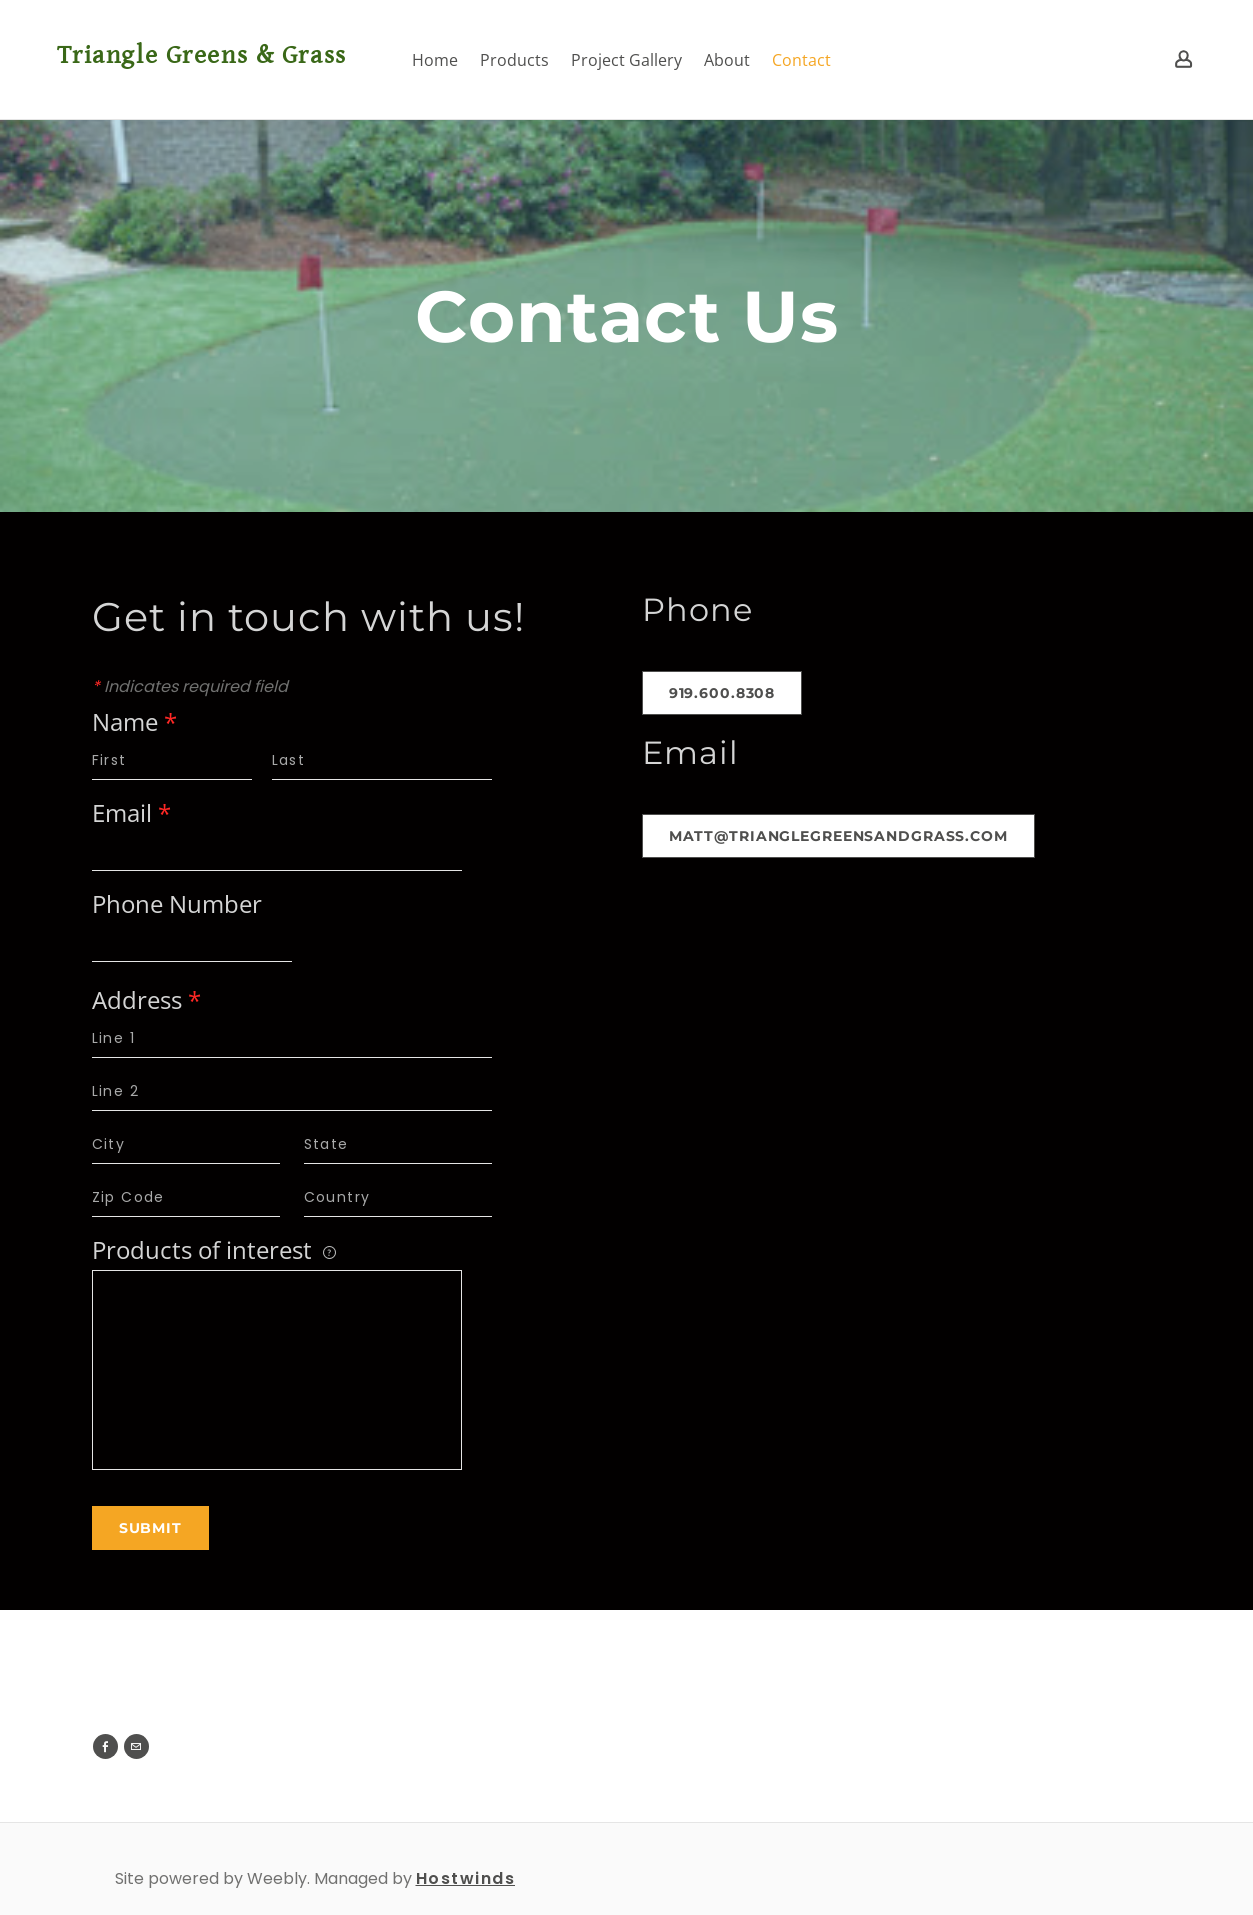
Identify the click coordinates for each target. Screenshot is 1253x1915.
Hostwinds (466, 1878)
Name (134, 723)
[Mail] (136, 1746)
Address (146, 1001)
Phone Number (177, 905)
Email (131, 814)
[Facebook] (105, 1746)
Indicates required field (190, 686)
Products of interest (214, 1251)
